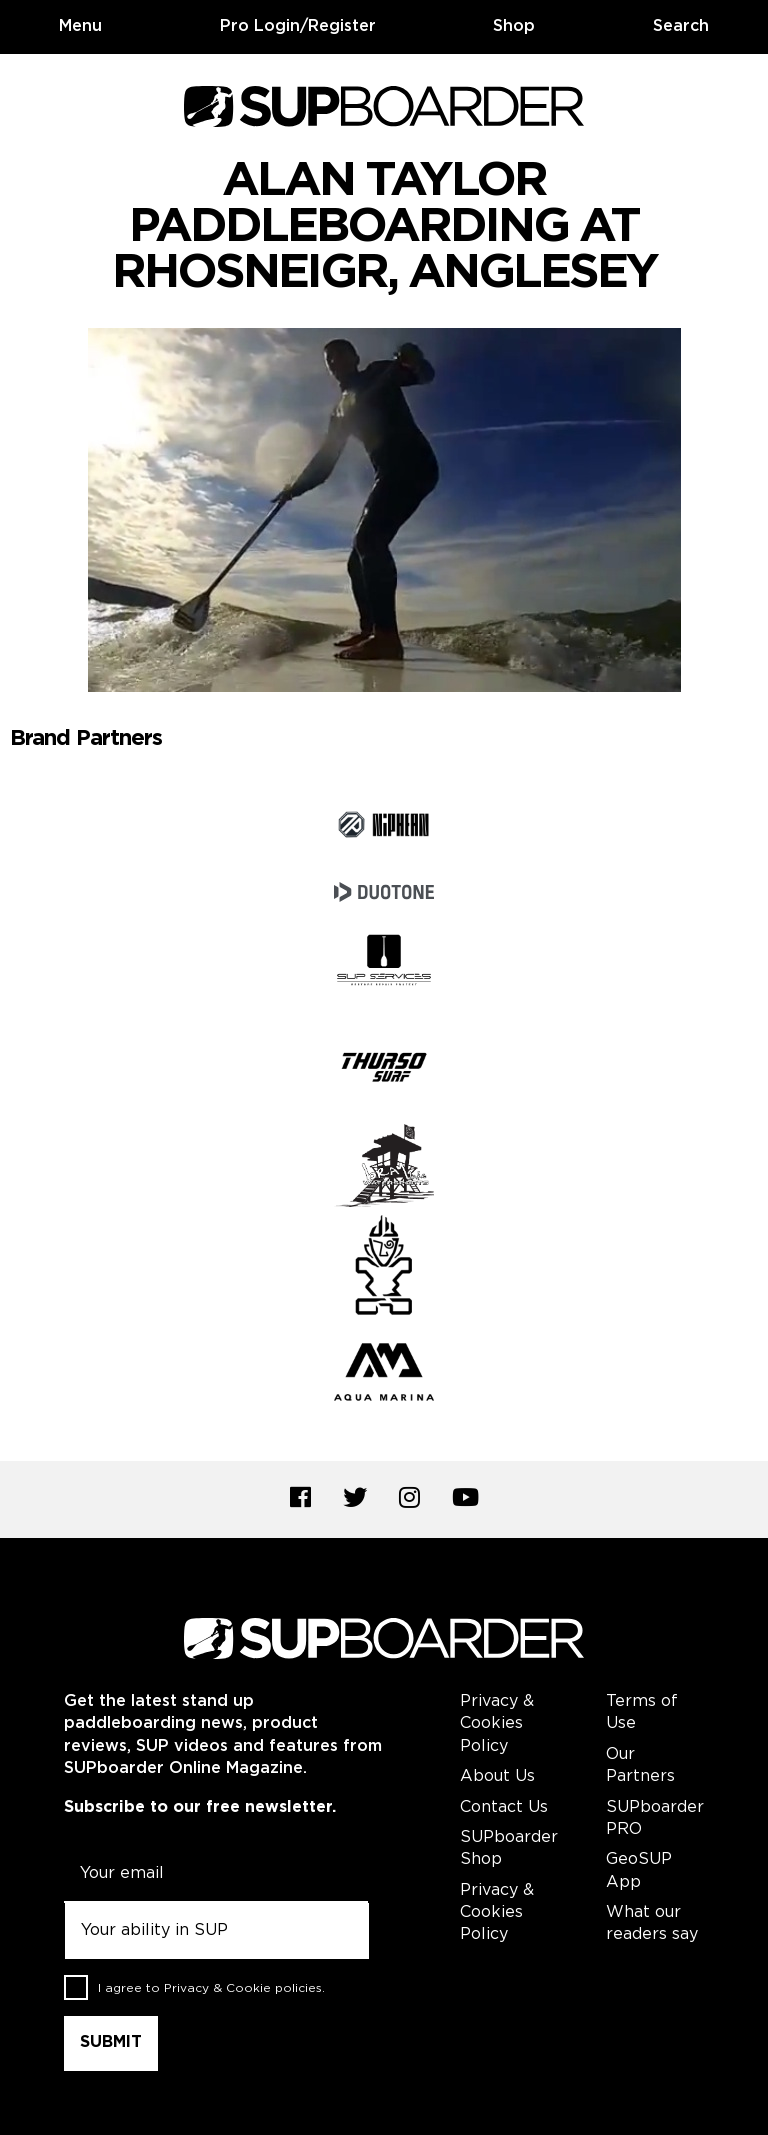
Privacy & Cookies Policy (497, 1724)
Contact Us (504, 1807)
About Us (497, 1776)
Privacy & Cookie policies (243, 1988)
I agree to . (211, 1988)
